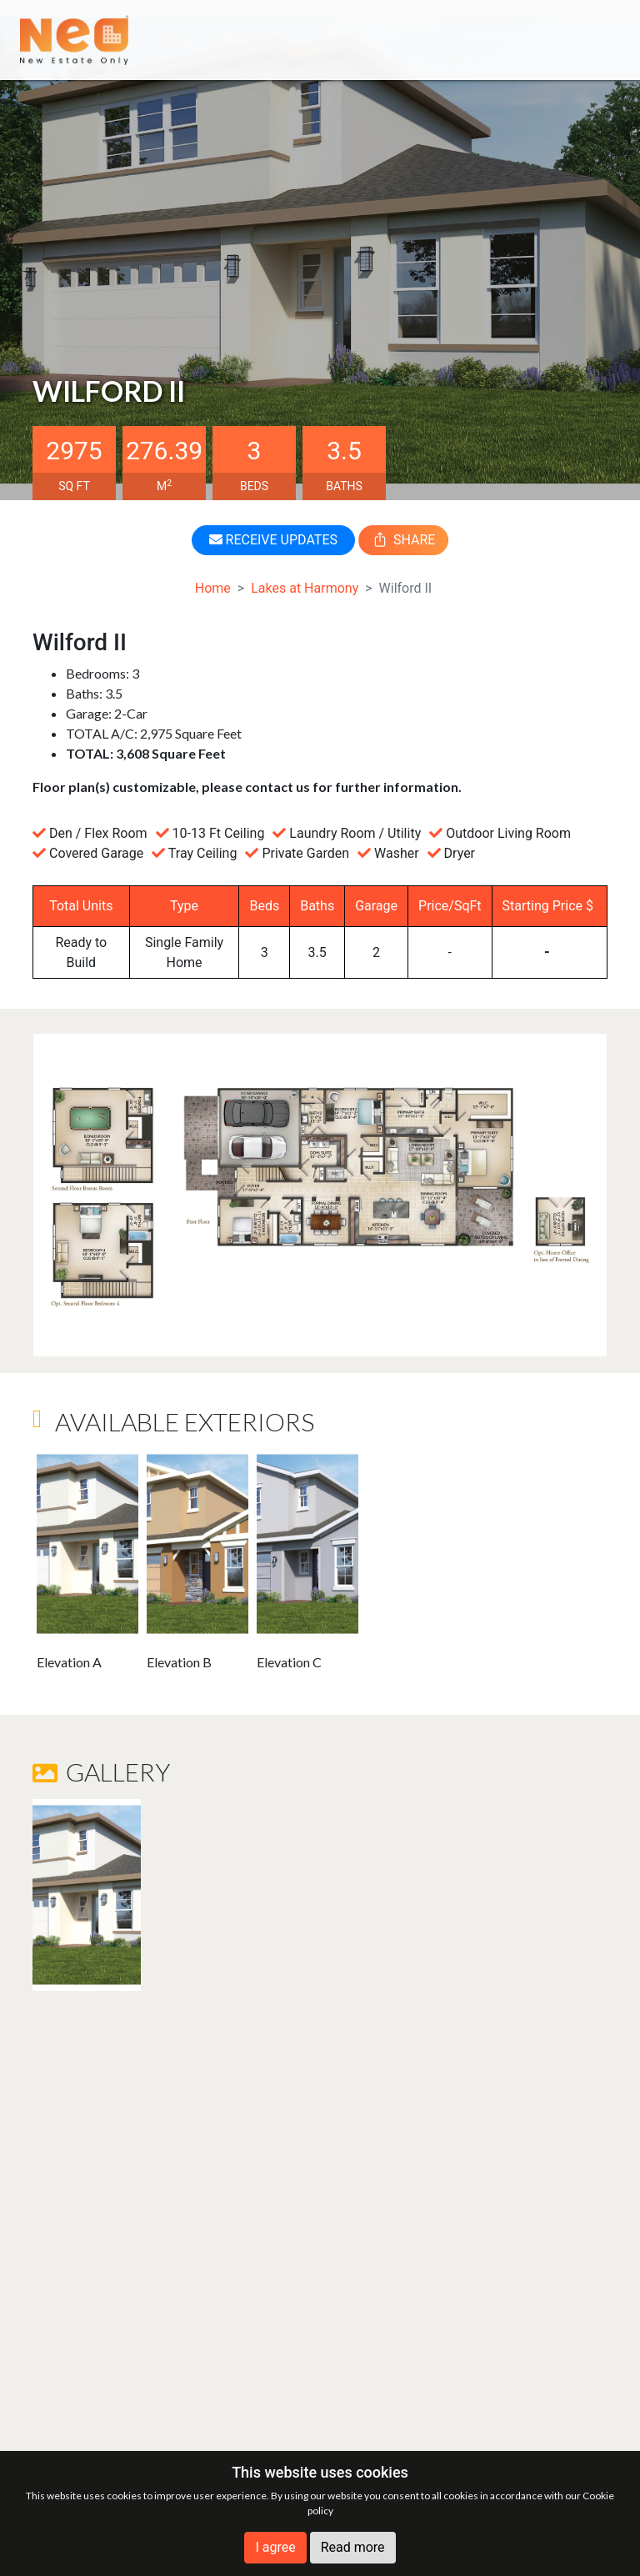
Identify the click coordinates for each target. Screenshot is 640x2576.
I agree (275, 2547)
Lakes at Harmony (304, 588)
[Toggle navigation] (596, 40)
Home (213, 588)
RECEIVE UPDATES (273, 540)
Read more (353, 2547)
